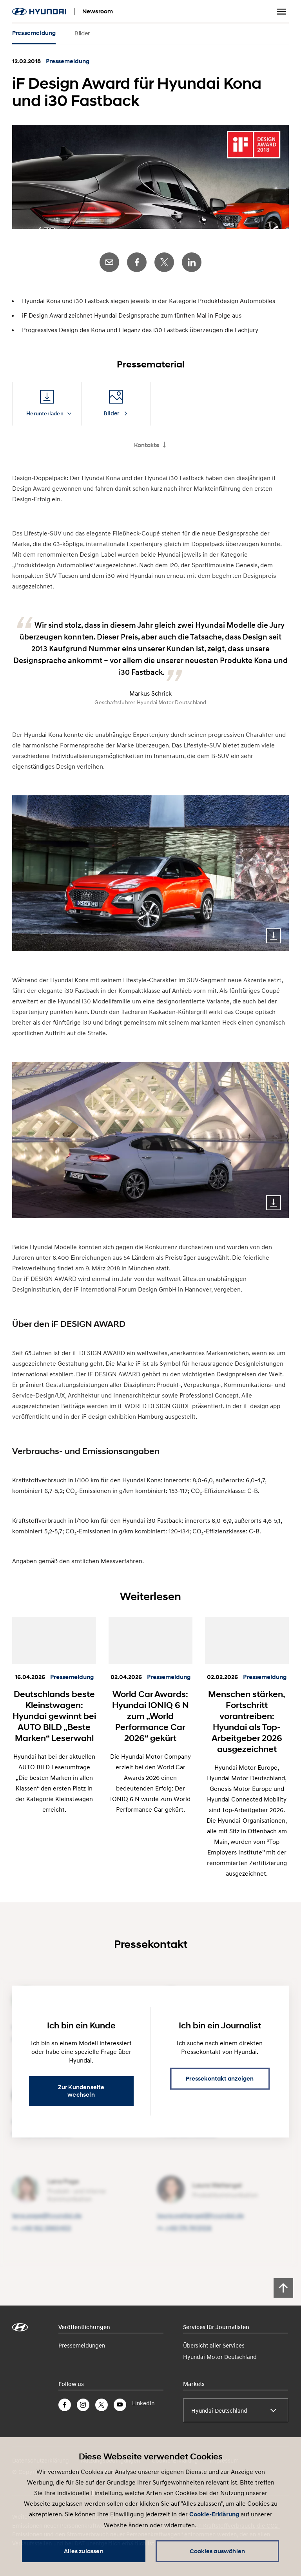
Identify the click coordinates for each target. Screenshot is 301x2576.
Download (273, 935)
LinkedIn (191, 262)
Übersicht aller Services (214, 2345)
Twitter (164, 262)
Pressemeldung (34, 33)
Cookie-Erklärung (214, 2514)
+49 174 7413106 (188, 2228)
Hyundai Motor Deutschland (220, 2356)
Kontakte (147, 445)
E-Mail (109, 262)
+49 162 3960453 (45, 2228)
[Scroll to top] (283, 2288)
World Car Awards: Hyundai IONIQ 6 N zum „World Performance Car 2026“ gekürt (150, 1716)
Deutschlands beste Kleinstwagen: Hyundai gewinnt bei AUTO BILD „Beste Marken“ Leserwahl (54, 1716)
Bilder (82, 33)
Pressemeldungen (81, 2345)
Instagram (83, 2405)
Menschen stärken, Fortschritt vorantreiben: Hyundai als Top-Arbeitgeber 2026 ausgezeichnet (246, 1721)
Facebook (137, 262)
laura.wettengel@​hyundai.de (200, 2215)
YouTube (120, 2405)
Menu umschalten (281, 12)
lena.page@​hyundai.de (47, 2215)
